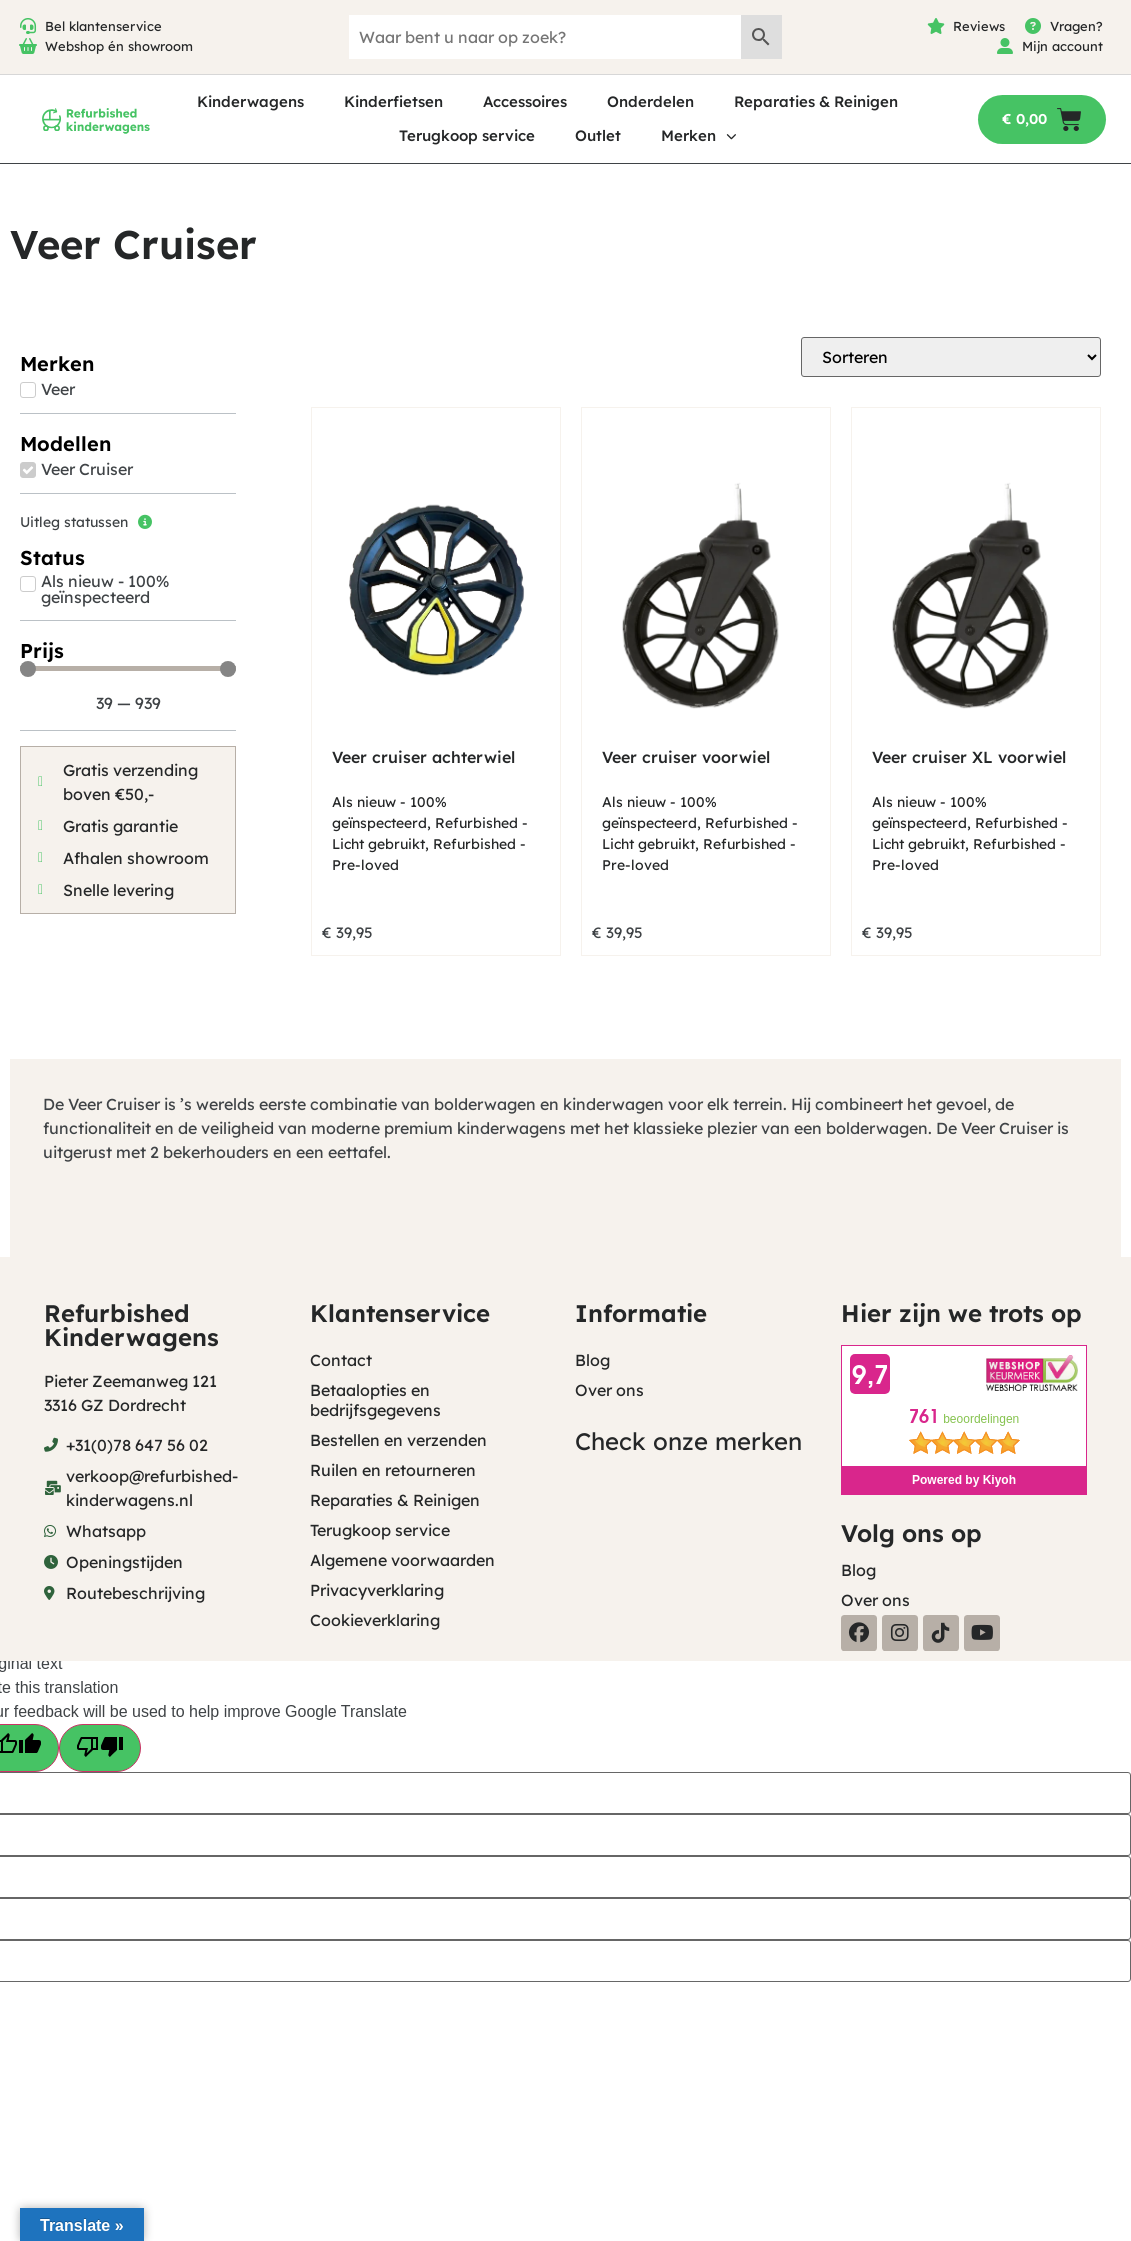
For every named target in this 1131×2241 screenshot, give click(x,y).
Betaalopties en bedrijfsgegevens (375, 1400)
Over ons (609, 1390)
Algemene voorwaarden (402, 1560)
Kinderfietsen (393, 101)
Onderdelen (650, 101)
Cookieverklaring (375, 1620)
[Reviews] (936, 26)
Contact (341, 1360)
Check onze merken (688, 1441)
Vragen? (1076, 26)
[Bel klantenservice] (28, 26)
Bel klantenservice (103, 26)
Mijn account (1062, 46)
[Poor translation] (100, 1748)
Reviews (979, 26)
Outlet (598, 135)
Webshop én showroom (119, 46)
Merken (699, 136)
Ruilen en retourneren (393, 1470)
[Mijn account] (1005, 46)
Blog (592, 1360)
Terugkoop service (467, 135)
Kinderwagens (250, 101)
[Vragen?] (1033, 26)
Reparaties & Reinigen (816, 101)
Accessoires (525, 101)
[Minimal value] (128, 669)
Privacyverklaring (377, 1590)
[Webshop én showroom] (28, 46)
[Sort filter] (951, 357)
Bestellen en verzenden (398, 1440)
